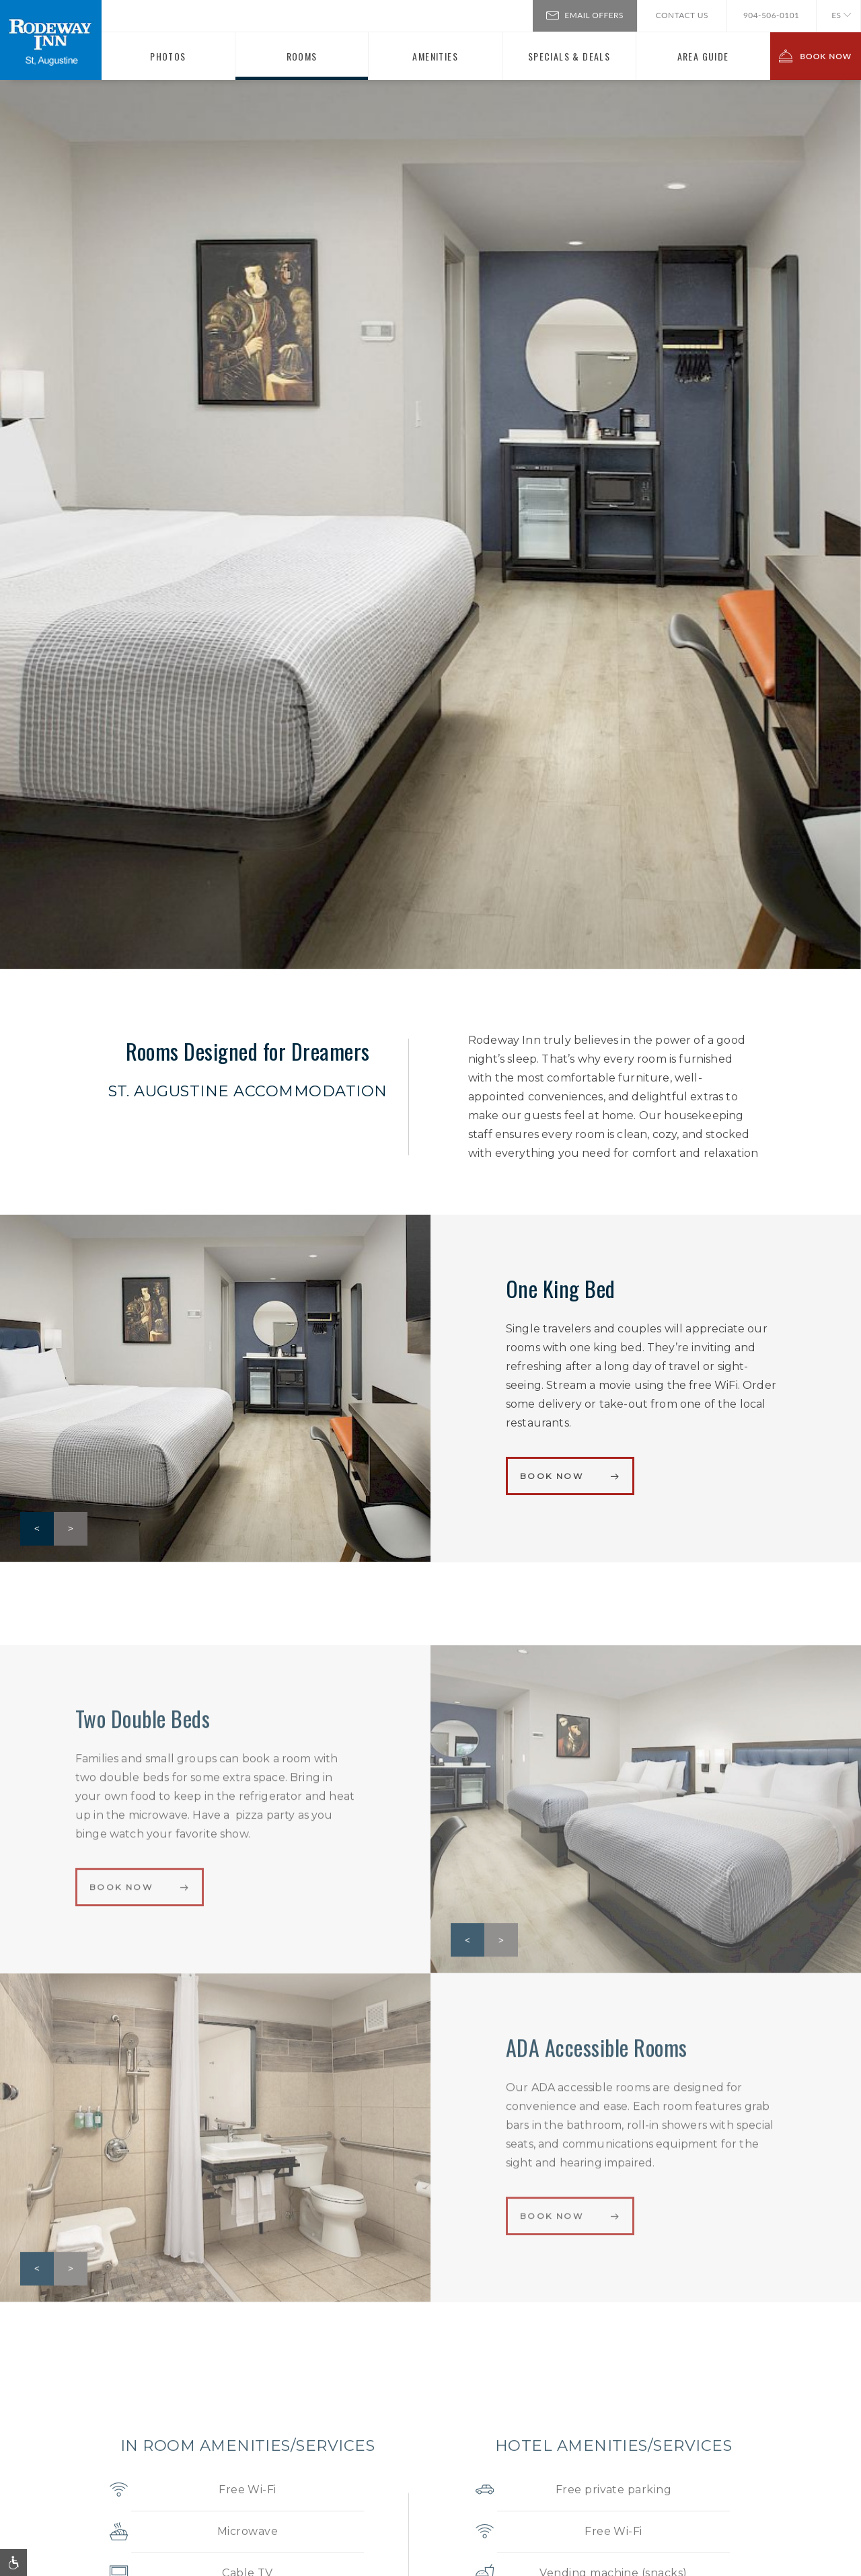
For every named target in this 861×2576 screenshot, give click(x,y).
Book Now (551, 1476)
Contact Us (682, 15)
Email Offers (585, 14)
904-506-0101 (771, 15)
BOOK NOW (815, 56)
